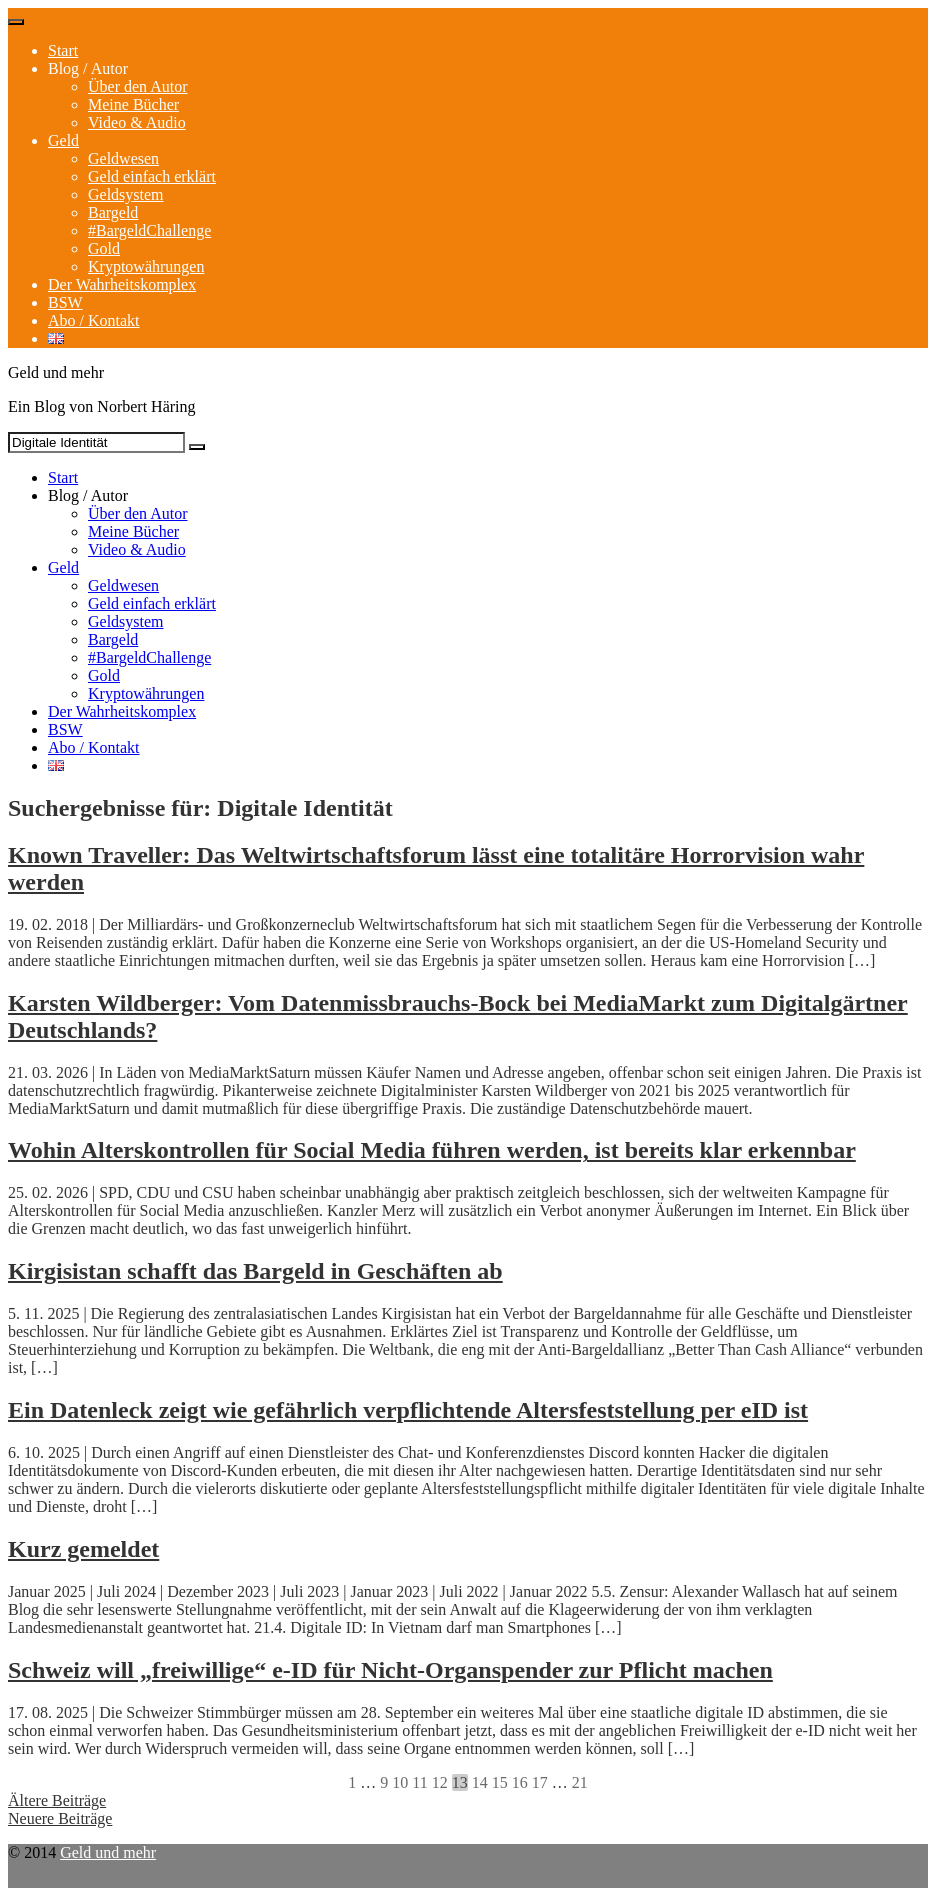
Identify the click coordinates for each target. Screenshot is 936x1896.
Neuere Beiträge (60, 1818)
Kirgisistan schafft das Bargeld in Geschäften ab (255, 1271)
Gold (104, 248)
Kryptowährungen (146, 266)
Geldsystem (126, 194)
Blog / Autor (88, 68)
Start (63, 50)
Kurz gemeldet (83, 1549)
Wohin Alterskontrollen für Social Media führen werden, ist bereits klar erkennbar (432, 1150)
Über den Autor (138, 86)
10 (400, 1782)
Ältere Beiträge (57, 1800)
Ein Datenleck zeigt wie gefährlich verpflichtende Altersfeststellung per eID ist (408, 1410)
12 (440, 1782)
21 (580, 1782)
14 (480, 1782)
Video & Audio (137, 122)
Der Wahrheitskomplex (122, 284)
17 (540, 1782)
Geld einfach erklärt (152, 176)
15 (500, 1782)
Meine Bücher (133, 104)
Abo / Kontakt (94, 320)
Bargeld (113, 212)
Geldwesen (123, 158)
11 (419, 1782)
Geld (63, 140)
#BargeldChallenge (149, 230)
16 (520, 1782)
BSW (65, 302)
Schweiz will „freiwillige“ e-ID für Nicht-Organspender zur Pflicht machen (390, 1670)
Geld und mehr (108, 1852)
